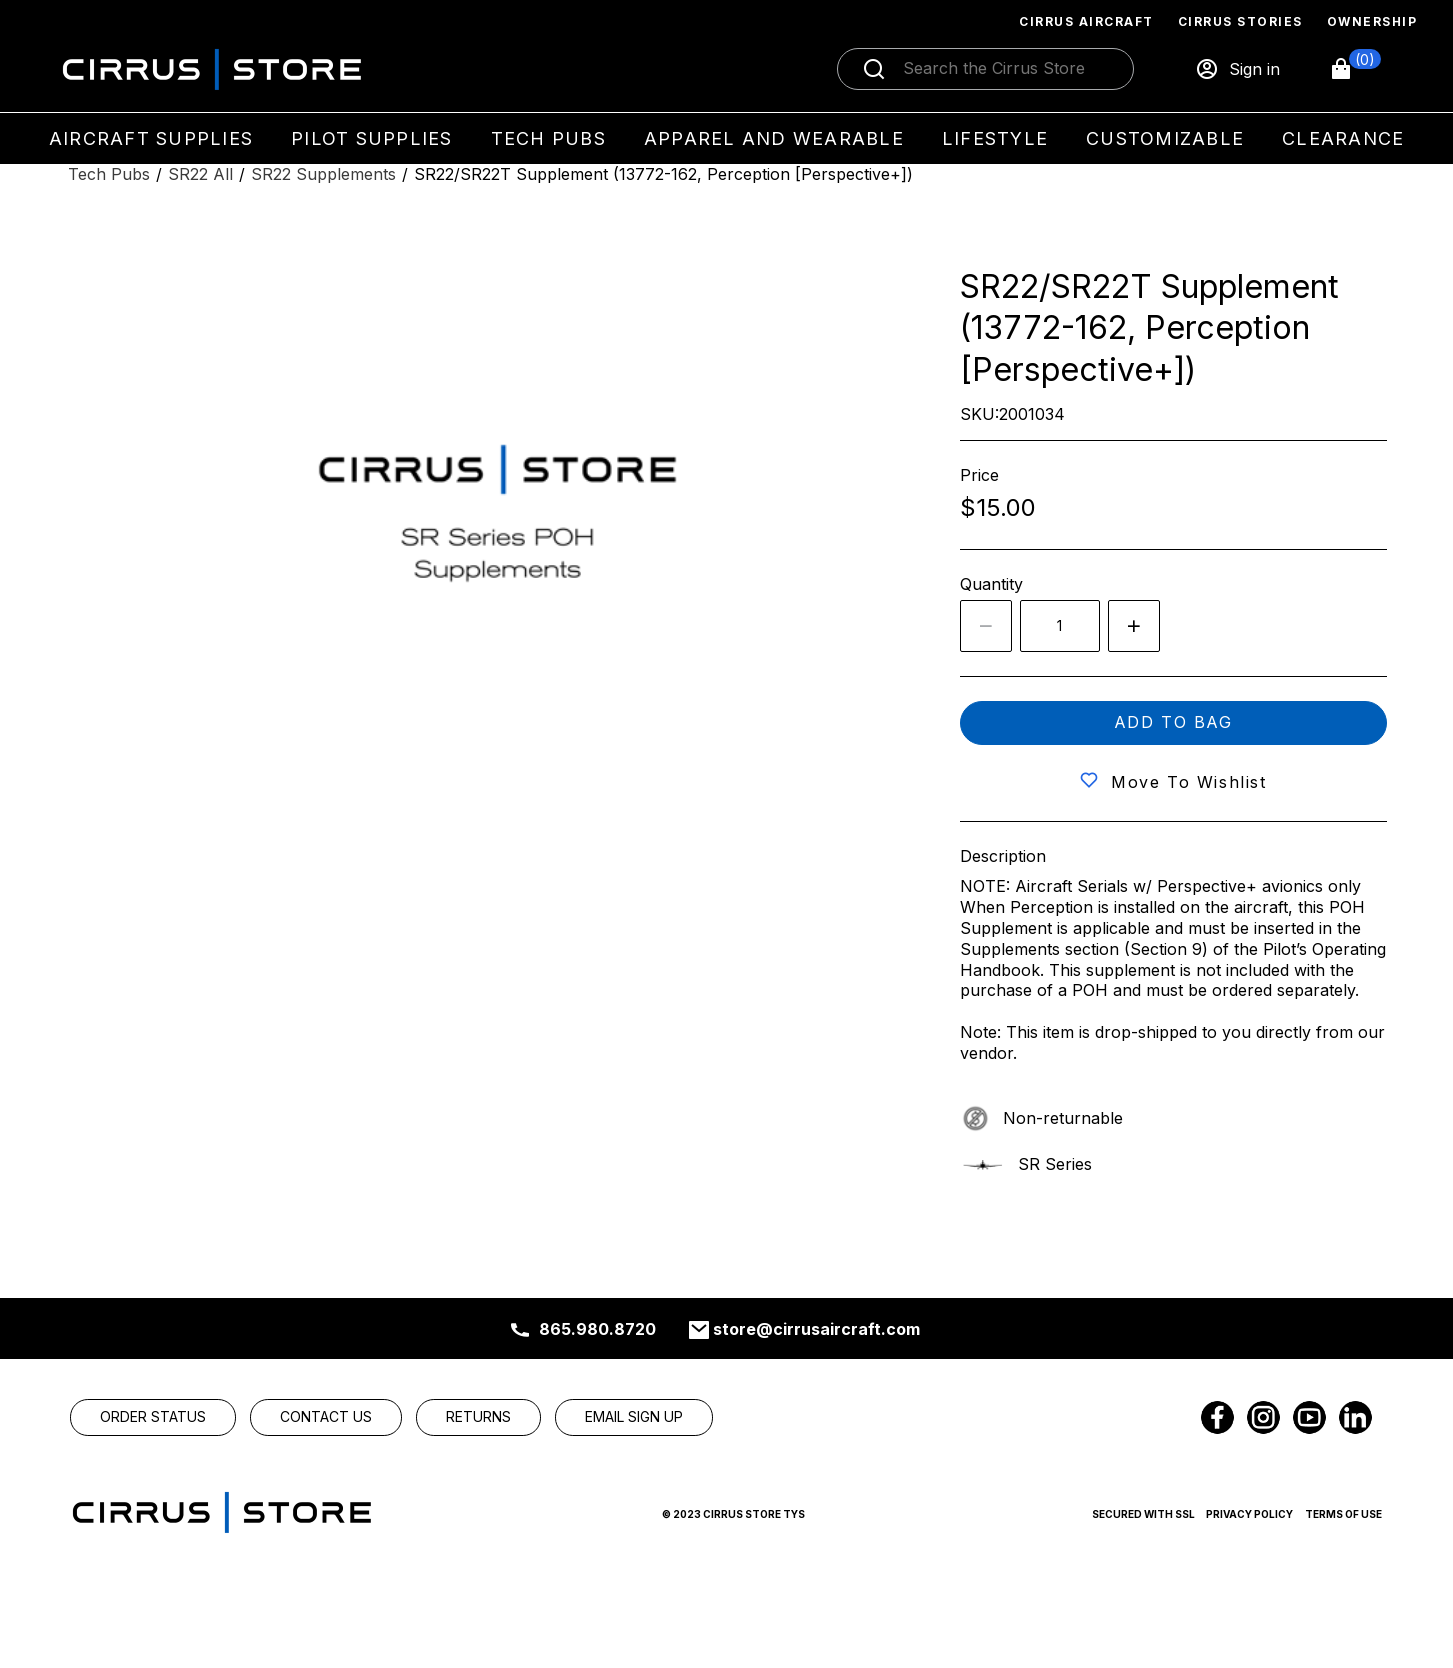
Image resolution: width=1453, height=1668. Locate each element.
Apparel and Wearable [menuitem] (774, 138)
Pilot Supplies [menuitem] (372, 138)
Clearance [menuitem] (1343, 138)
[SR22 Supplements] (323, 174)
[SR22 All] (200, 174)
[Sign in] (1237, 69)
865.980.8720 (597, 1329)
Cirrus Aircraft (1086, 21)
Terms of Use (1343, 1514)
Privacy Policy (1249, 1514)
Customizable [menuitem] (1165, 138)
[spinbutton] (1060, 626)
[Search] (1006, 69)
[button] (1355, 69)
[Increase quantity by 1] (1134, 626)
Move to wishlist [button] (1189, 782)
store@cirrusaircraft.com (816, 1329)
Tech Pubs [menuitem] (548, 138)
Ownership (1372, 21)
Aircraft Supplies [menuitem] (151, 138)
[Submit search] (874, 69)
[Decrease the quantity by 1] (986, 626)
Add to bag (1173, 722)
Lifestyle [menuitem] (995, 138)
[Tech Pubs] (109, 174)
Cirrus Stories (1240, 21)
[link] (153, 1417)
